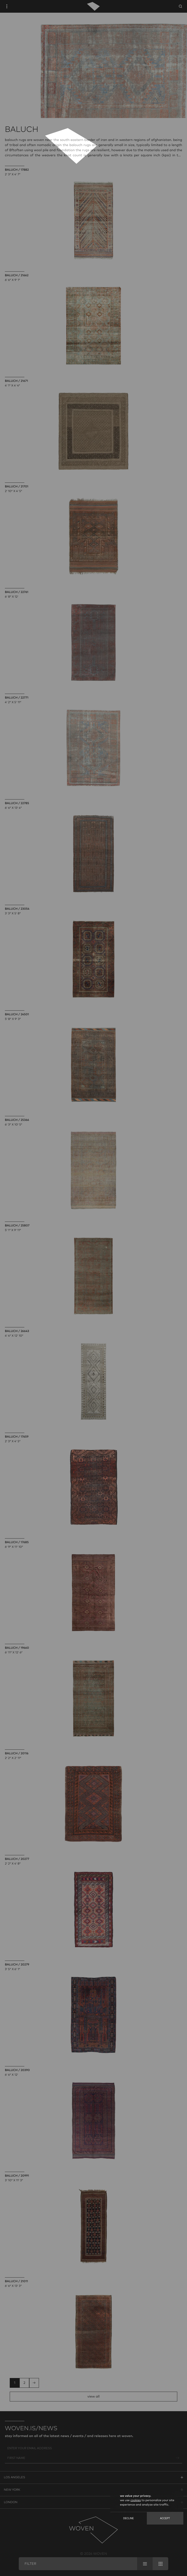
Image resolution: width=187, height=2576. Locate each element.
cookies (136, 2500)
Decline (128, 2518)
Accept (165, 2518)
